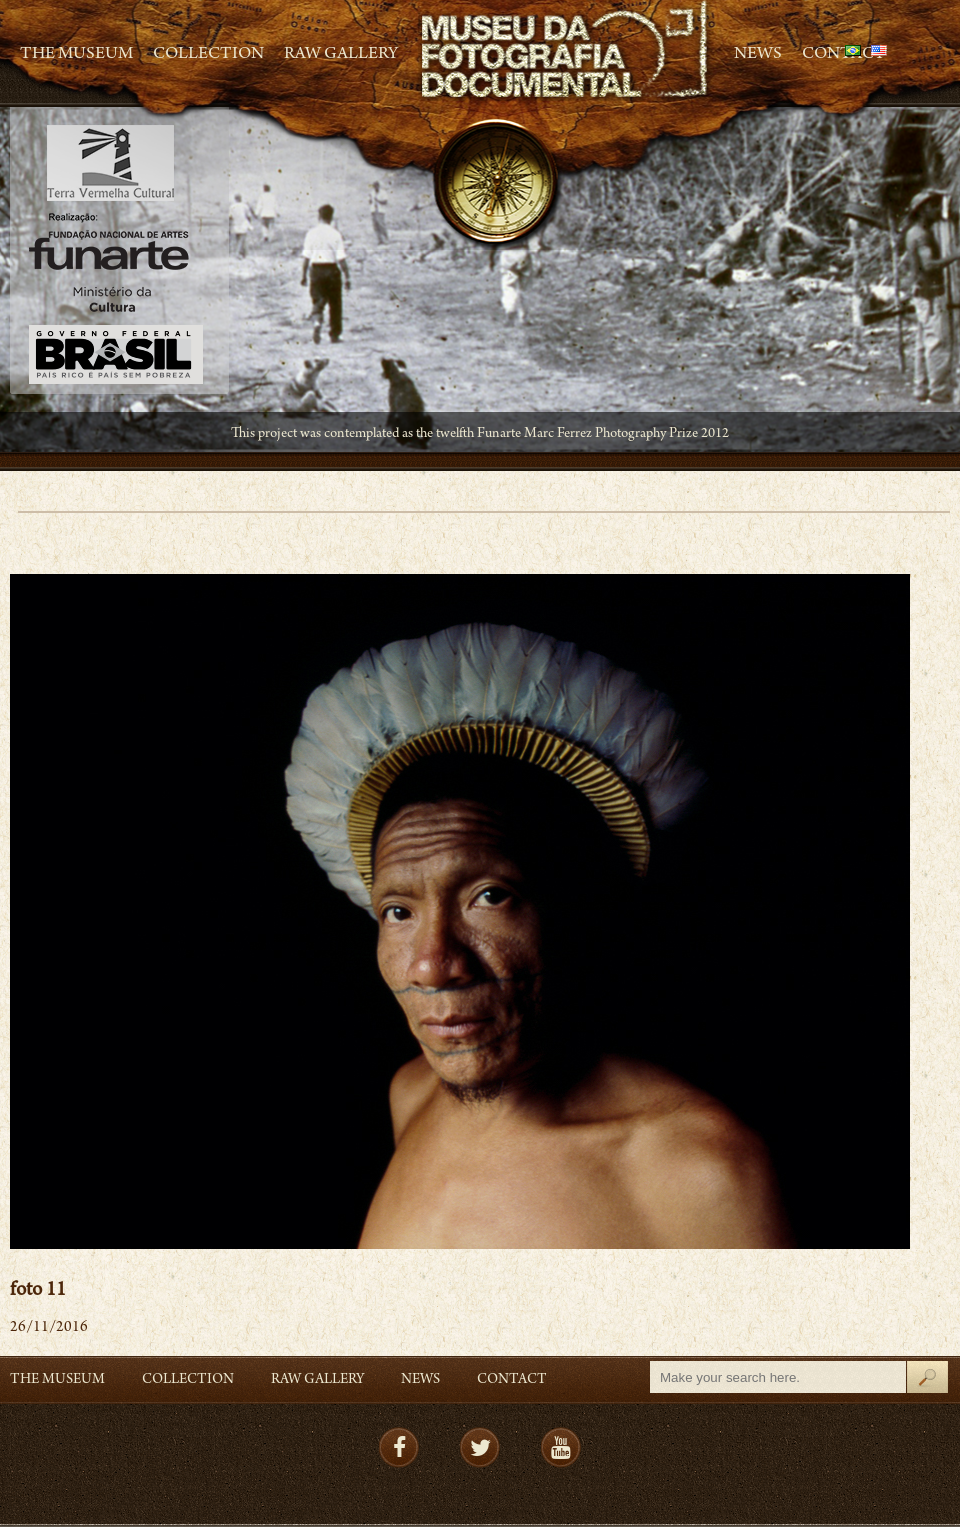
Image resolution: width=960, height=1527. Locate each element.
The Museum (76, 55)
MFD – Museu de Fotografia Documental (566, 50)
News (758, 55)
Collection (208, 55)
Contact (512, 1380)
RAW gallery (341, 55)
